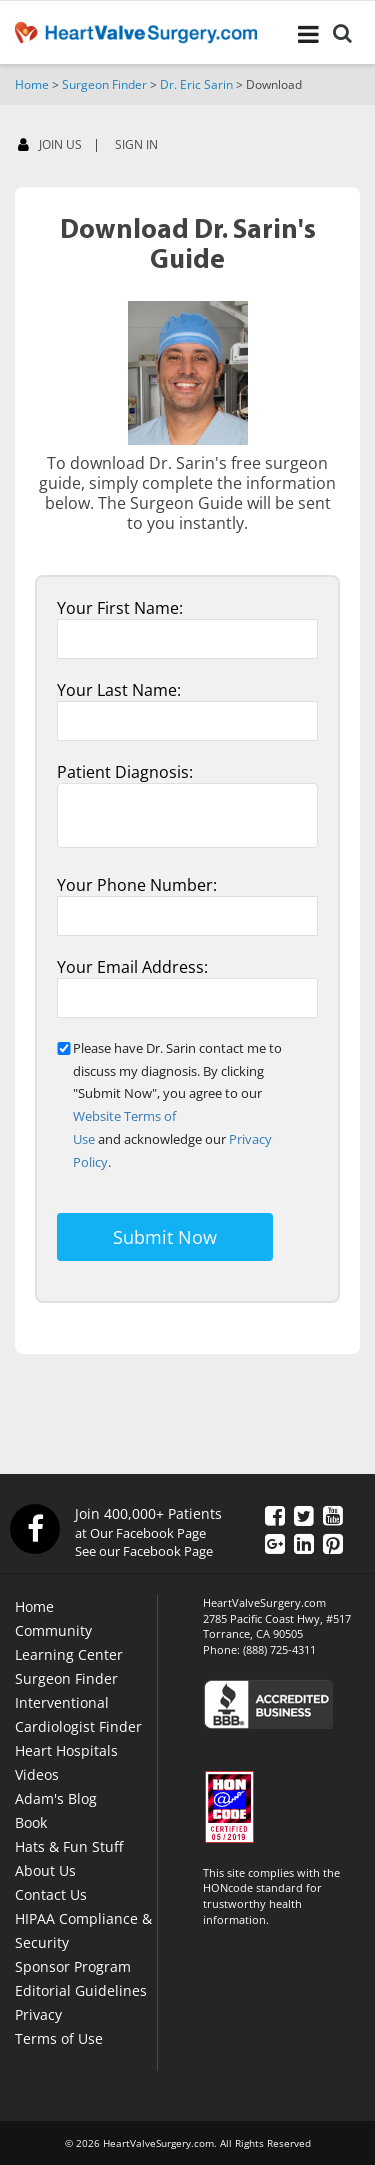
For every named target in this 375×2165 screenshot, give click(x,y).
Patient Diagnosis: (125, 772)
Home (32, 84)
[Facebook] (325, 149)
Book (31, 1822)
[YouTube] (333, 1515)
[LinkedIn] (304, 1543)
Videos (37, 1774)
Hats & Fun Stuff (69, 1846)
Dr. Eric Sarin (196, 84)
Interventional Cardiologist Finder (78, 1714)
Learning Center (69, 1654)
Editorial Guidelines (81, 1990)
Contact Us (51, 1894)
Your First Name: (120, 608)
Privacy (38, 2014)
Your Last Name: (119, 690)
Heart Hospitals (66, 1750)
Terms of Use (59, 2038)
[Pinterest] (333, 1543)
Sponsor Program (73, 1966)
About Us (45, 1870)
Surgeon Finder (104, 84)
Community (53, 1630)
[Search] (342, 36)
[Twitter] (304, 1515)
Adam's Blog (56, 1798)
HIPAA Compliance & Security (83, 1930)
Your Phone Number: (137, 885)
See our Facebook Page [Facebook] (144, 1551)
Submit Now (165, 1237)
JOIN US (50, 145)
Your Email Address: (132, 967)
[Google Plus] (275, 1543)
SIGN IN (136, 145)
